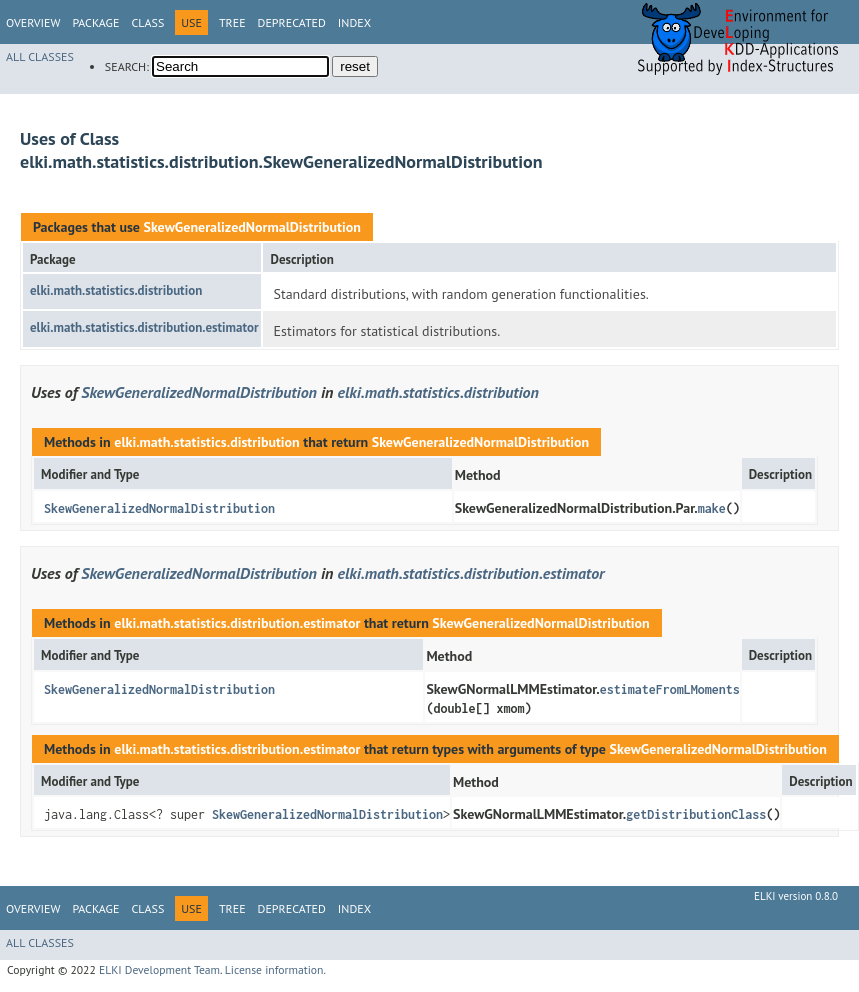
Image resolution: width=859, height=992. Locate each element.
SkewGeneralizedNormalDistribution (251, 227)
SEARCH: (127, 66)
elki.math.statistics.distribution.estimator (144, 327)
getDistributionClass (696, 814)
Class (147, 22)
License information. (275, 969)
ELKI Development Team (159, 969)
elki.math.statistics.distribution (116, 290)
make (712, 508)
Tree (232, 22)
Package (95, 22)
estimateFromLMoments (670, 689)
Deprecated (292, 22)
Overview (33, 22)
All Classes (40, 56)
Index (354, 22)
